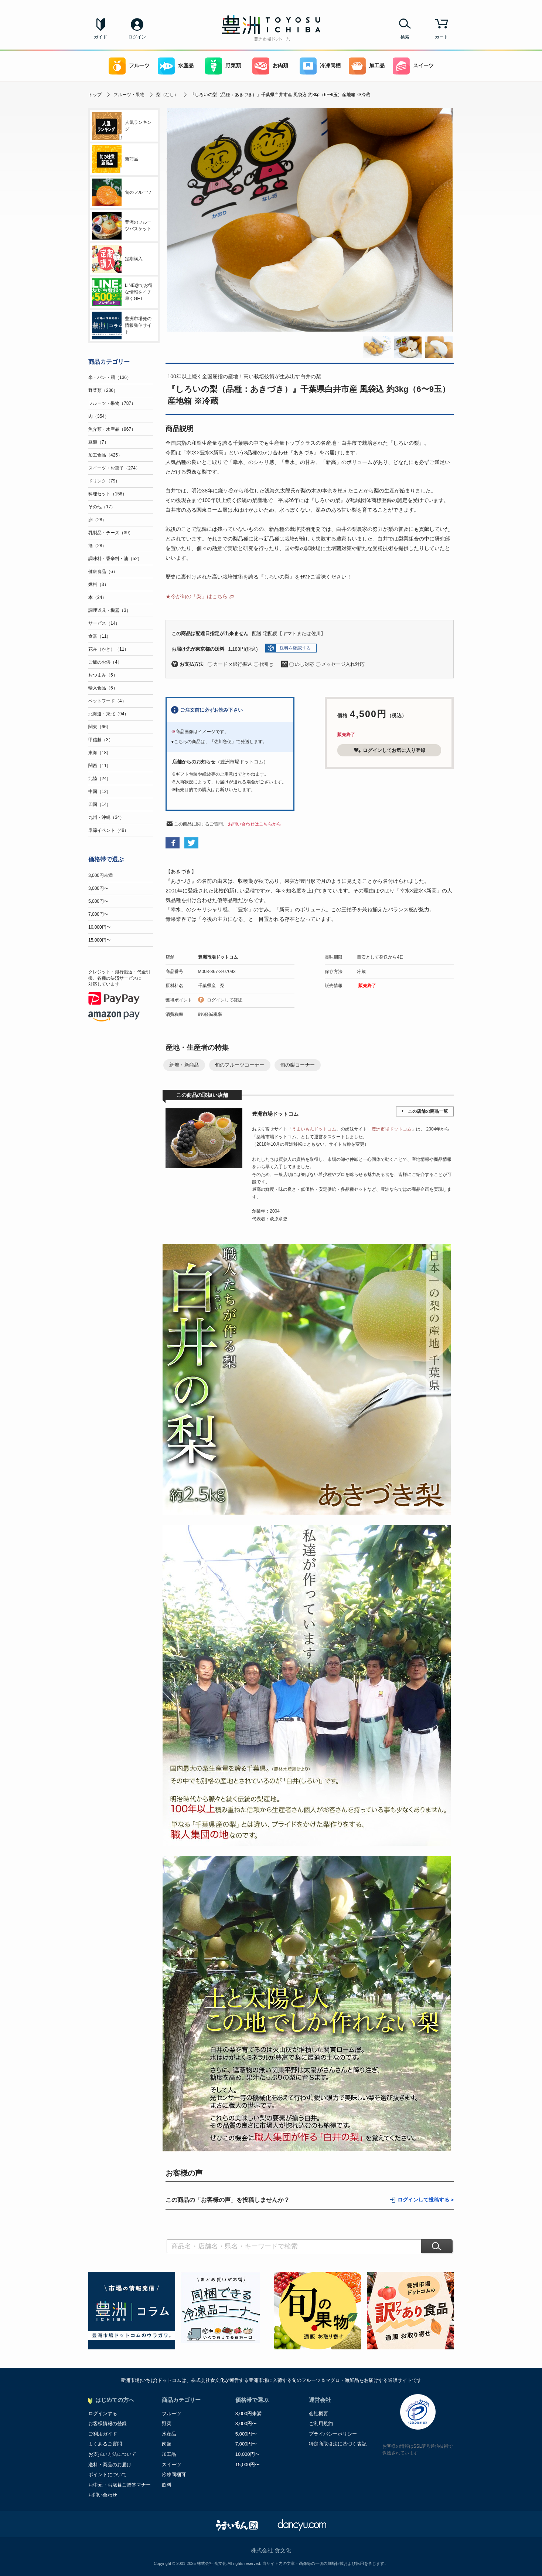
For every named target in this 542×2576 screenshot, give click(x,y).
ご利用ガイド (102, 2434)
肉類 (166, 2444)
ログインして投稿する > (426, 2200)
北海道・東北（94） (108, 713)
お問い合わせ (102, 2495)
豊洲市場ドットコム (218, 957)
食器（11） (99, 636)
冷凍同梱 (320, 66)
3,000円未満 (100, 875)
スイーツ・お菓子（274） (114, 468)
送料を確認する (295, 648)
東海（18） (99, 752)
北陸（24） (99, 778)
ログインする (102, 2413)
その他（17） (101, 506)
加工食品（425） (105, 455)
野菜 (166, 2423)
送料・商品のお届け (110, 2464)
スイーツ (413, 66)
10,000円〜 (99, 927)
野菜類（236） (103, 390)
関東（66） (99, 726)
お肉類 (270, 66)
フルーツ (129, 66)
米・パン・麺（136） (109, 377)
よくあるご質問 (105, 2444)
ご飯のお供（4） (105, 662)
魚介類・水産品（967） (112, 429)
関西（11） (99, 765)
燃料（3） (98, 584)
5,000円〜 (98, 901)
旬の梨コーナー (297, 1065)
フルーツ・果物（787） (112, 403)
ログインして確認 (224, 1000)
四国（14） (99, 804)
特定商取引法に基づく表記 (338, 2444)
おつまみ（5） (102, 675)
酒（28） (97, 545)
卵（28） (97, 519)
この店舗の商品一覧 (428, 1111)
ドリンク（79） (104, 481)
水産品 (176, 66)
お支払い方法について (112, 2454)
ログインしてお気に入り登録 (389, 750)
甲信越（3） (100, 739)
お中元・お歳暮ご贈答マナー (119, 2485)
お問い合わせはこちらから (254, 824)
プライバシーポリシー (333, 2434)
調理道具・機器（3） (109, 610)
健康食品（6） (102, 571)
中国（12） (99, 791)
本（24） (97, 597)
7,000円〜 (98, 914)
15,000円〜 (99, 940)
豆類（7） (98, 442)
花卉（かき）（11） (108, 649)
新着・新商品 (184, 1065)
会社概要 (318, 2413)
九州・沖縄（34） (106, 817)
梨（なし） (167, 94)
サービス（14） (104, 623)
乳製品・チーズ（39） (110, 532)
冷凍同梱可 (174, 2474)
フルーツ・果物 (128, 94)
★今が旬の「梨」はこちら (197, 596)
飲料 (166, 2485)
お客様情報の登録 (107, 2423)
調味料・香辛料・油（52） (115, 558)
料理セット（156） (107, 493)
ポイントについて (107, 2474)
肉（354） (98, 416)
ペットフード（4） (107, 701)
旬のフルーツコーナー (240, 1065)
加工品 (367, 66)
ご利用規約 (321, 2423)
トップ (95, 94)
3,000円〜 (98, 888)
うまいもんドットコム (314, 1129)
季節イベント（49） (108, 830)
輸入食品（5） (102, 688)
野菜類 (223, 66)
